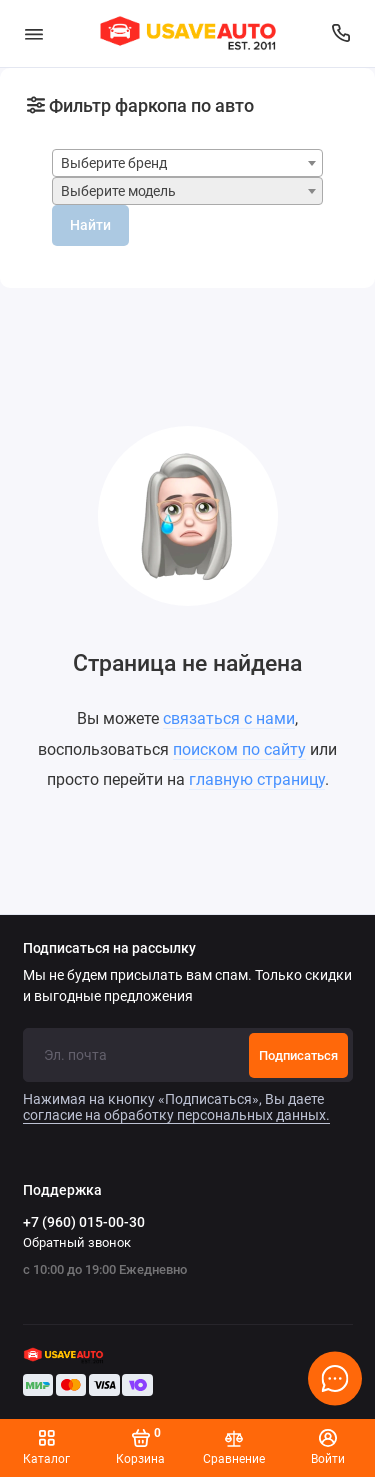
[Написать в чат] (335, 1378)
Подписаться (298, 1055)
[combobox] (187, 163)
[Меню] (34, 33)
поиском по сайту (239, 749)
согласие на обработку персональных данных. (176, 1115)
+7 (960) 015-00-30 (84, 1222)
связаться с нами (229, 718)
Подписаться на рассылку (109, 949)
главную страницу (257, 779)
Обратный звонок (77, 1242)
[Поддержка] (342, 33)
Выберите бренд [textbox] (114, 163)
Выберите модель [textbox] (118, 191)
